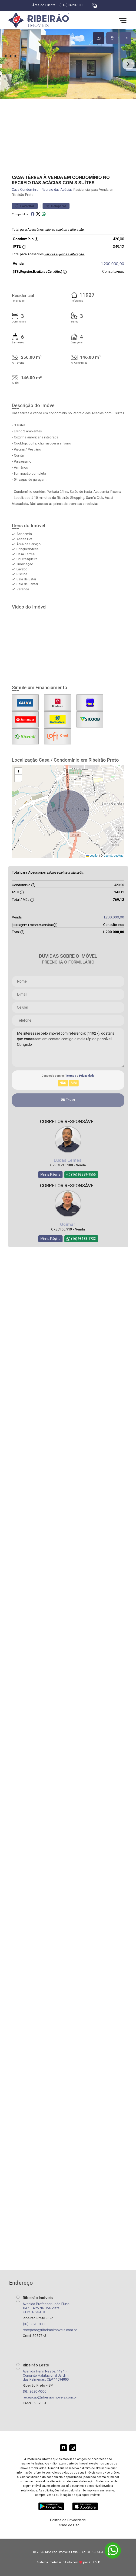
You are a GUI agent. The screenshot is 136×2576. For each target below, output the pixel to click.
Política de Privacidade (68, 2520)
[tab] (98, 38)
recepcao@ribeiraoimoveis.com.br (50, 2330)
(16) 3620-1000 (34, 2324)
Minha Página (50, 1174)
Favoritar (24, 206)
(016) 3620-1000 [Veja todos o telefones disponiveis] (72, 5)
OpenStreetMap (113, 855)
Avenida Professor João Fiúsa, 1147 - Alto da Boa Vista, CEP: (46, 2308)
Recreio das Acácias (57, 190)
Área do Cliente (44, 5)
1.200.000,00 (112, 263)
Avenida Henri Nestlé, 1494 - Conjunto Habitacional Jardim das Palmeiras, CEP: (46, 2375)
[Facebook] (63, 2447)
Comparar (56, 206)
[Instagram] (72, 2447)
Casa (15, 190)
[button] (94, 5)
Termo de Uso (68, 2525)
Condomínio (29, 190)
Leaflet (92, 855)
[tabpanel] (68, 64)
